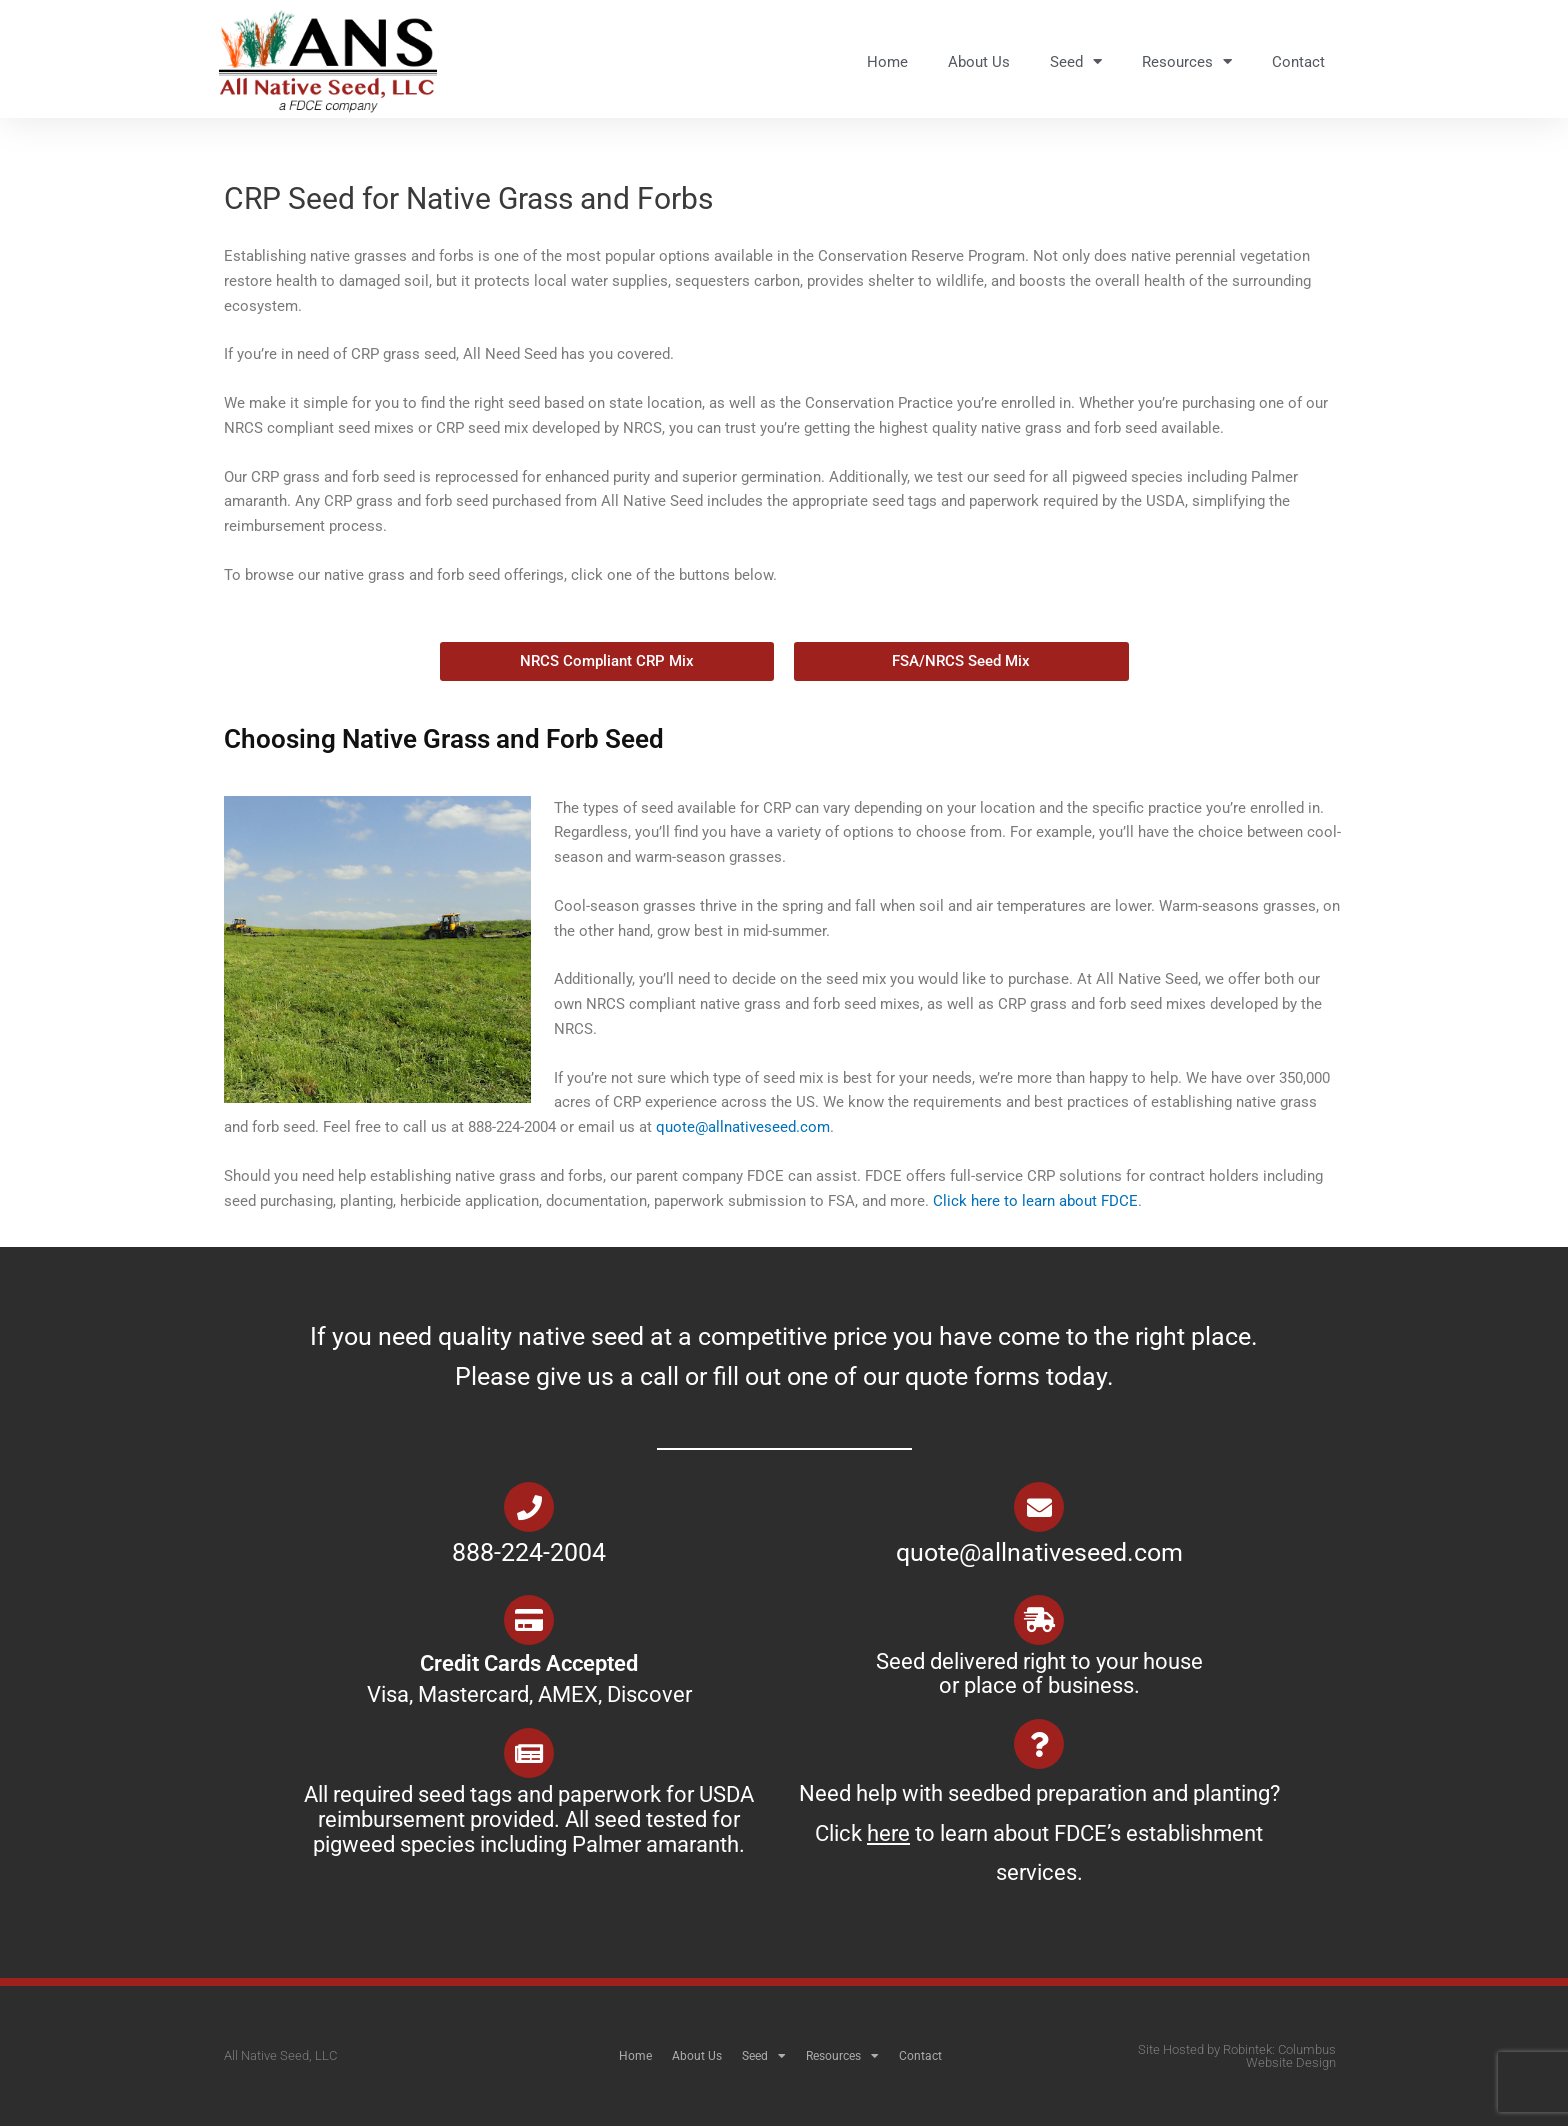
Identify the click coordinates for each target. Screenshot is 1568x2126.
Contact (1298, 62)
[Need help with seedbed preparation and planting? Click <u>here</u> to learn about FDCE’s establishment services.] (1039, 1744)
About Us (979, 62)
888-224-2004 (529, 1552)
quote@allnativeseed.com (743, 1127)
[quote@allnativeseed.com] (1039, 1507)
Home (887, 62)
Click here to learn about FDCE (1035, 1201)
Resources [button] (1187, 61)
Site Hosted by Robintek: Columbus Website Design (1237, 2056)
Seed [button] (1076, 61)
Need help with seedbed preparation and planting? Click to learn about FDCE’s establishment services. (1039, 1833)
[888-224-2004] (529, 1507)
